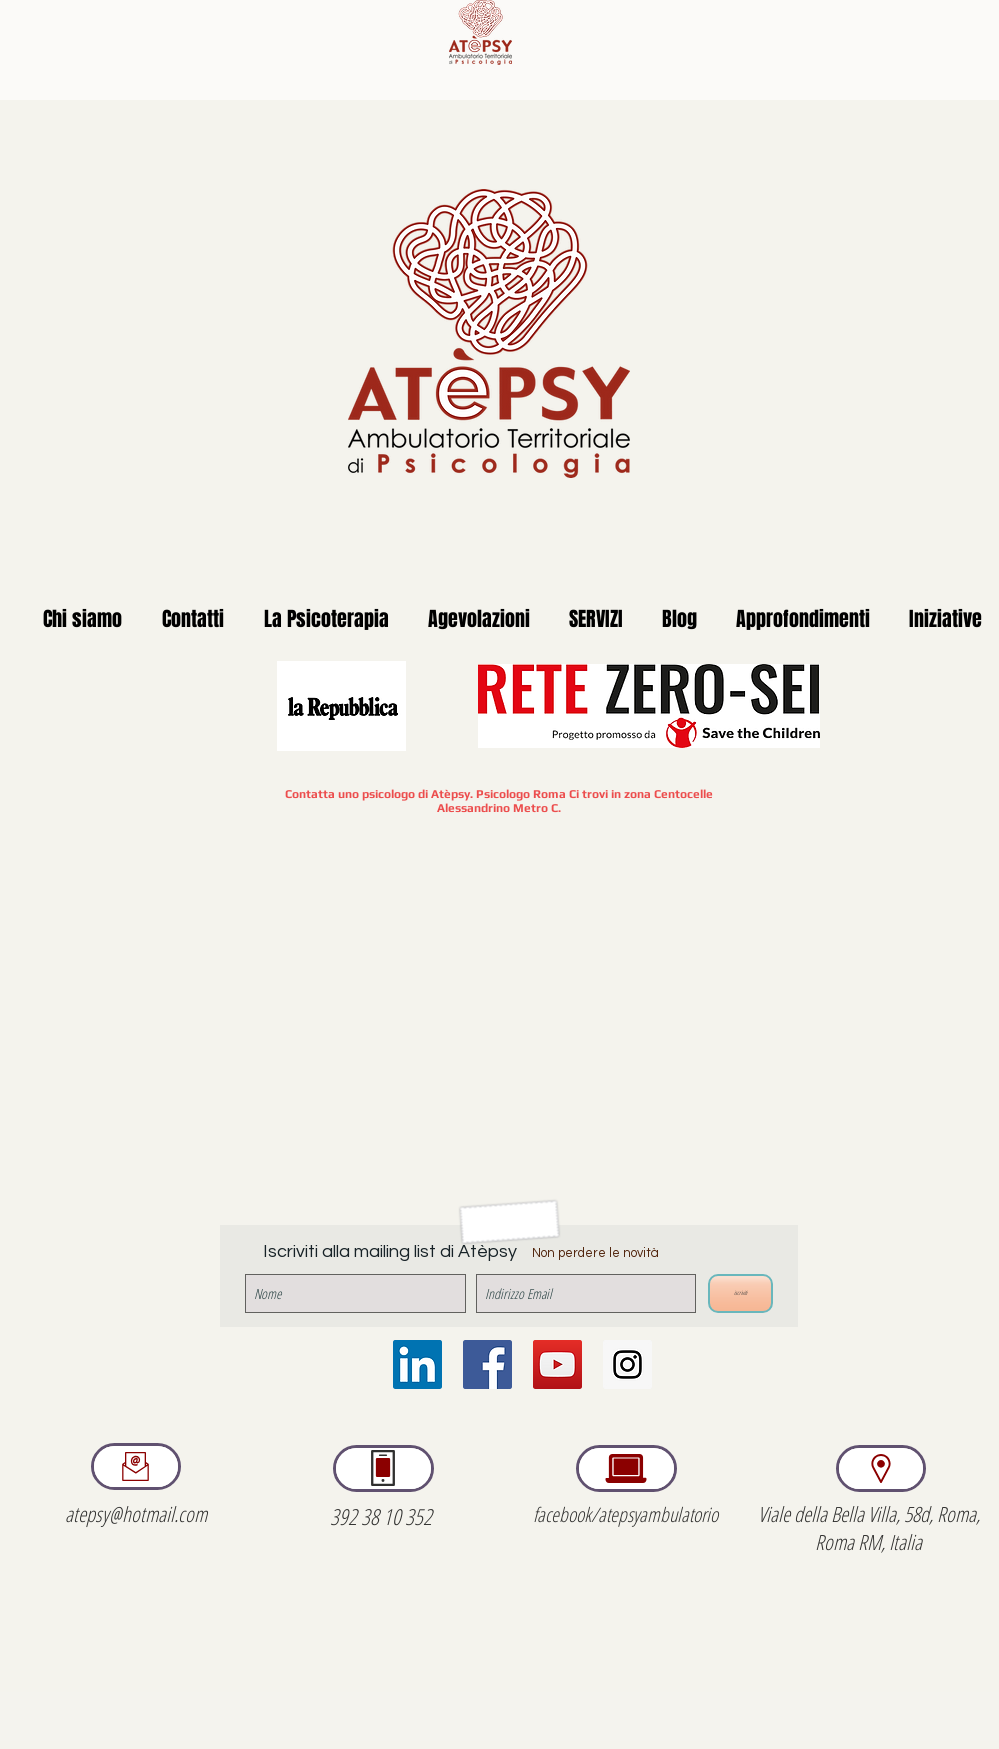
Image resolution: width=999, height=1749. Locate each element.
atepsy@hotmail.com (136, 1514)
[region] (136, 1466)
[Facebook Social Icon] (487, 1364)
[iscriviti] (740, 1293)
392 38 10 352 (381, 1516)
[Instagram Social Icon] (627, 1364)
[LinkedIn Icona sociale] (417, 1364)
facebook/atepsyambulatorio (625, 1514)
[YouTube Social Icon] (557, 1364)
